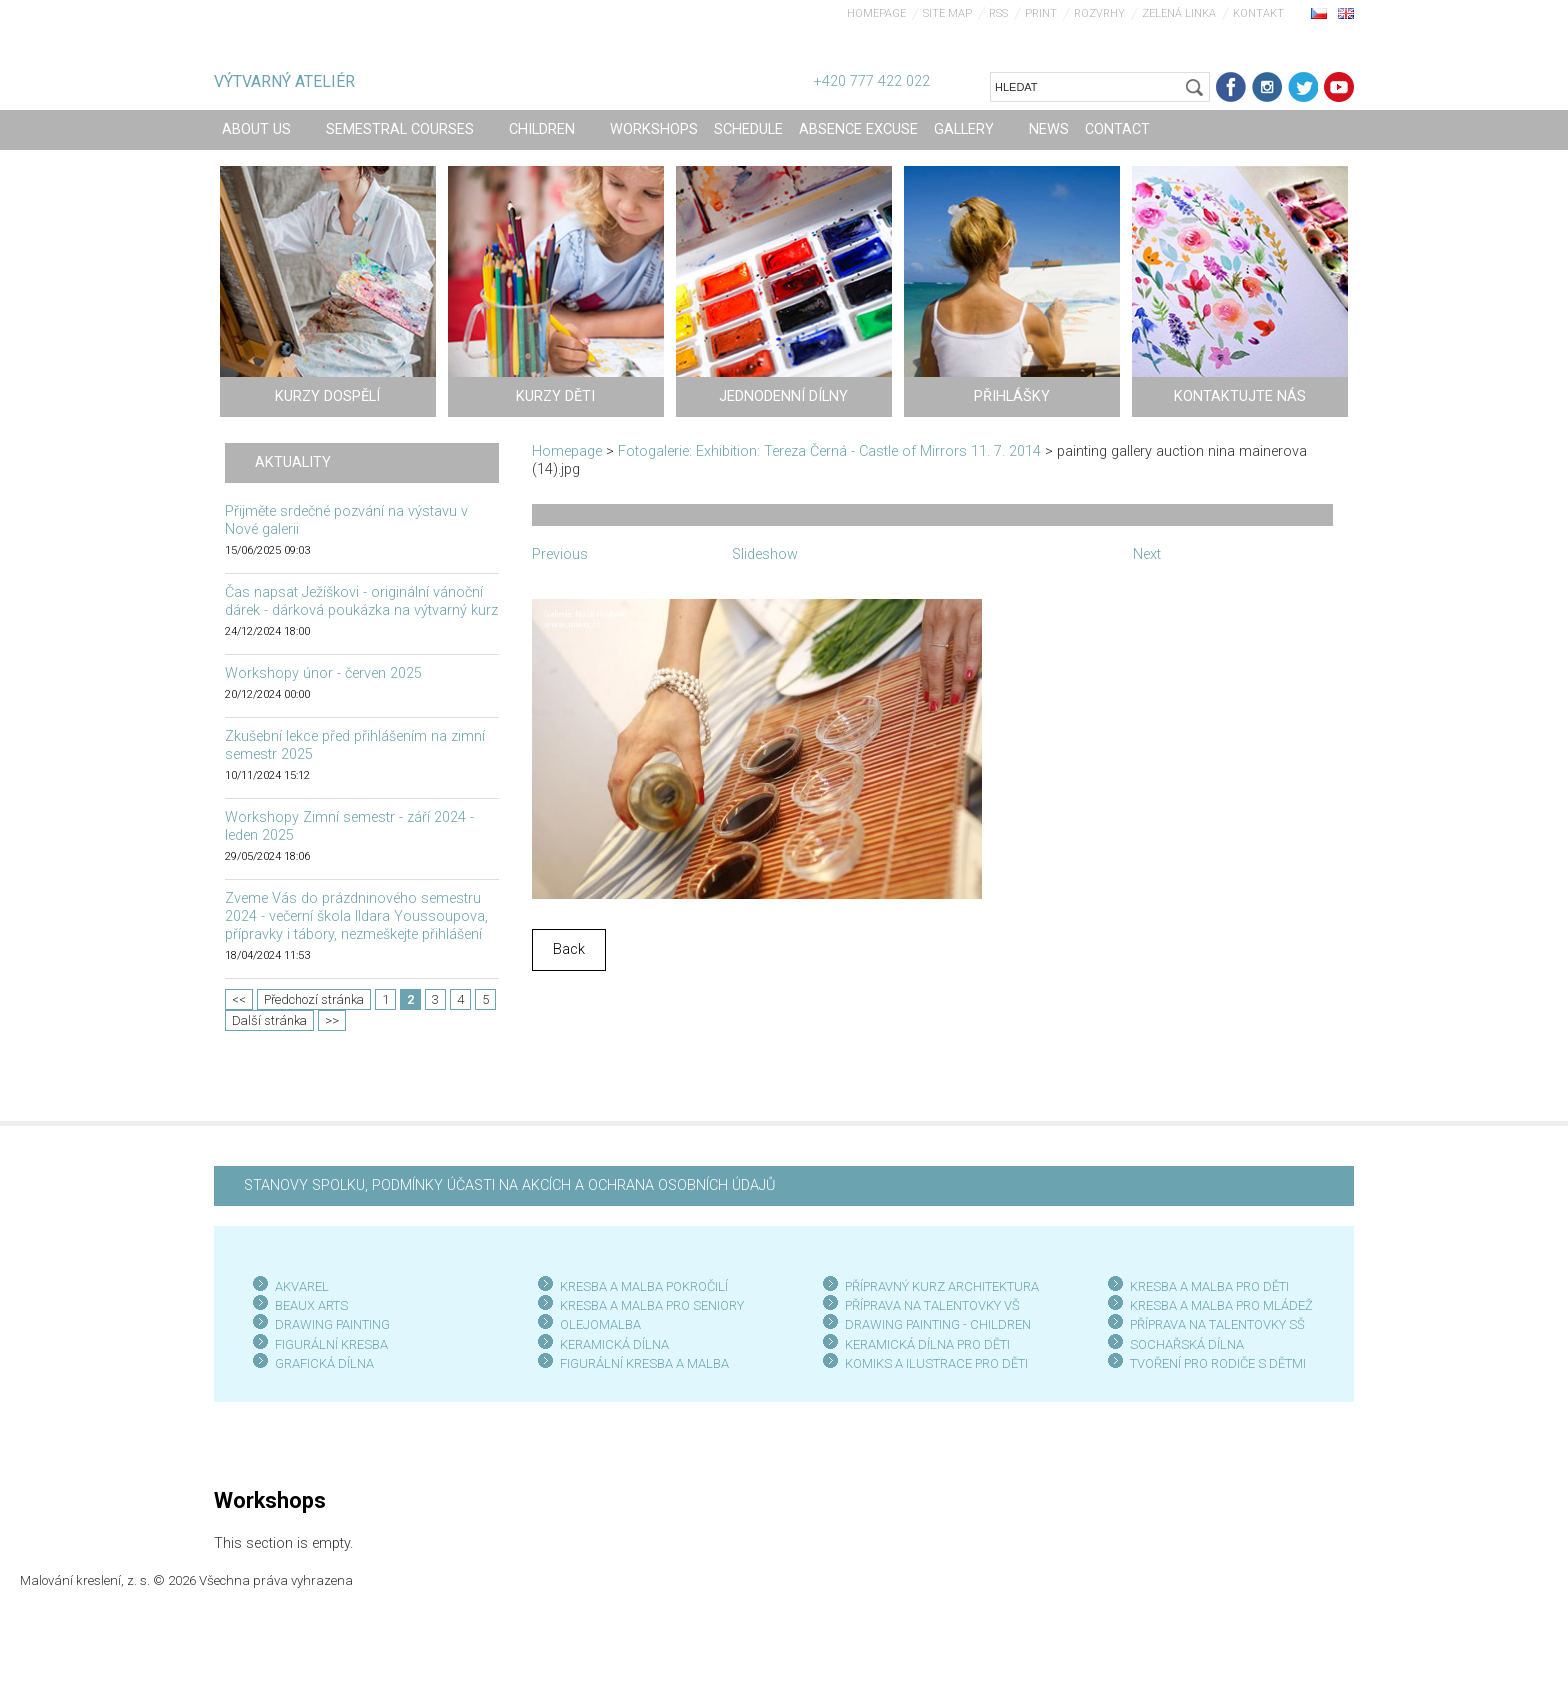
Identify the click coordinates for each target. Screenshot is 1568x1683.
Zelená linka (1179, 13)
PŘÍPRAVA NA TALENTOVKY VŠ (932, 1305)
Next (1147, 554)
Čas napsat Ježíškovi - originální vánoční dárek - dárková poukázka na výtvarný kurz (361, 601)
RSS (998, 13)
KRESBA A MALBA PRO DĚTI (1209, 1286)
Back (569, 949)
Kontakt (1258, 13)
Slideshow (765, 554)
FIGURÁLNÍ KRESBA (331, 1344)
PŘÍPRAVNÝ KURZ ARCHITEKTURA (942, 1286)
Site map (947, 13)
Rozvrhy (1099, 13)
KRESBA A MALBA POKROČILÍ (644, 1286)
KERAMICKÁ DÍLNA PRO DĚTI (927, 1344)
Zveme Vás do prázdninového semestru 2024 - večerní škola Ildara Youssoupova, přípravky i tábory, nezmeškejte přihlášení (356, 916)
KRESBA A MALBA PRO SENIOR (648, 1305)
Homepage (876, 13)
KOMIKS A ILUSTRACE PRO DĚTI (936, 1363)
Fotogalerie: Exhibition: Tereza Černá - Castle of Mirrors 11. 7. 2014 (829, 451)
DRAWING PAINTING (332, 1324)
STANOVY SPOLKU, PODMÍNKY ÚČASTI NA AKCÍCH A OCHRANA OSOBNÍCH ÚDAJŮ (509, 1185)
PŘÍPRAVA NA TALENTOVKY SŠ (1217, 1324)
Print (1041, 13)
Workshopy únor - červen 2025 (323, 673)
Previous (560, 554)
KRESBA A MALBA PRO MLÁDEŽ (1221, 1305)
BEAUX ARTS (311, 1305)
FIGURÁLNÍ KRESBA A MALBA (644, 1363)
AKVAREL (302, 1286)
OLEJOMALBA (600, 1324)
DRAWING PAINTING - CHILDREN (938, 1324)
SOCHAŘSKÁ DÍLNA (1187, 1344)
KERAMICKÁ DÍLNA (614, 1344)
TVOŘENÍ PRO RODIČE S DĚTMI (1218, 1363)
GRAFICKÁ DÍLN (320, 1363)
